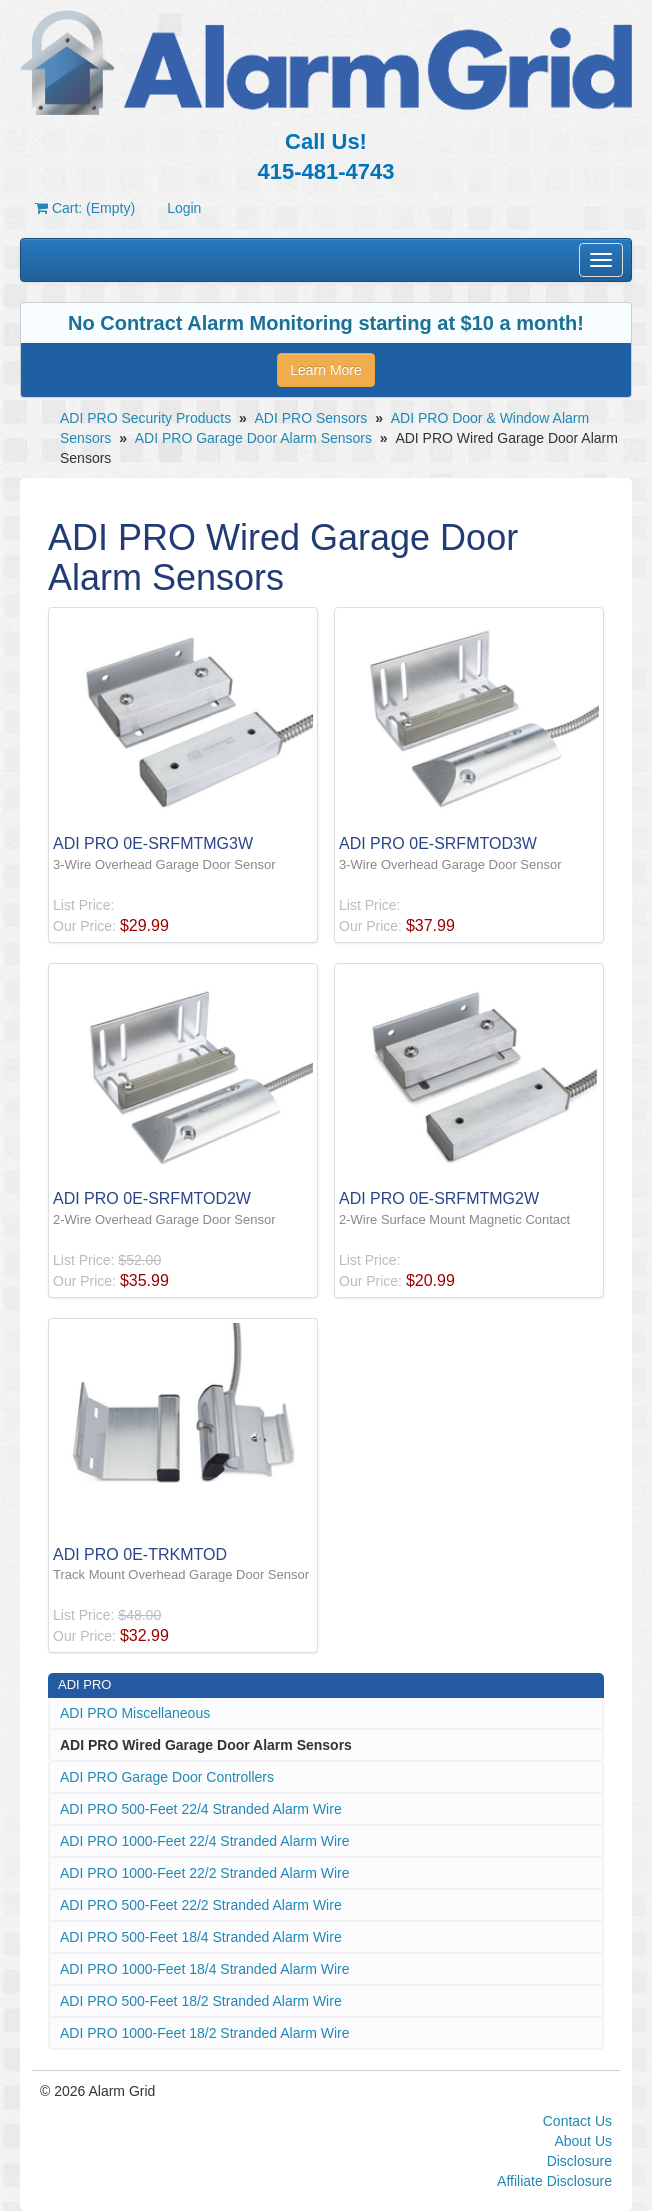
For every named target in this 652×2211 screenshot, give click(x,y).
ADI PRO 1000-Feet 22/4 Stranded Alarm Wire (204, 1841)
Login (184, 208)
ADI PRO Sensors (311, 418)
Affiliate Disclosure (554, 2181)
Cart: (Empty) (85, 208)
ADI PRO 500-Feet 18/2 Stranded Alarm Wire (201, 2001)
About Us (583, 2141)
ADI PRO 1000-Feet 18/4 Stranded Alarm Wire (204, 1969)
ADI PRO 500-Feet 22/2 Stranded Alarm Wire (201, 1905)
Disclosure (579, 2161)
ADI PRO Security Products (145, 418)
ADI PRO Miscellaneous (135, 1713)
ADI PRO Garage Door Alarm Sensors (253, 438)
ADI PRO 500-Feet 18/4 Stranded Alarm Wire (201, 1937)
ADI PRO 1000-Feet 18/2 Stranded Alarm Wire (204, 2033)
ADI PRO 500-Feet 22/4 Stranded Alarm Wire (201, 1809)
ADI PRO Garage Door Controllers (167, 1777)
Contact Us (577, 2121)
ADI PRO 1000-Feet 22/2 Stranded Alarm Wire (204, 1873)
